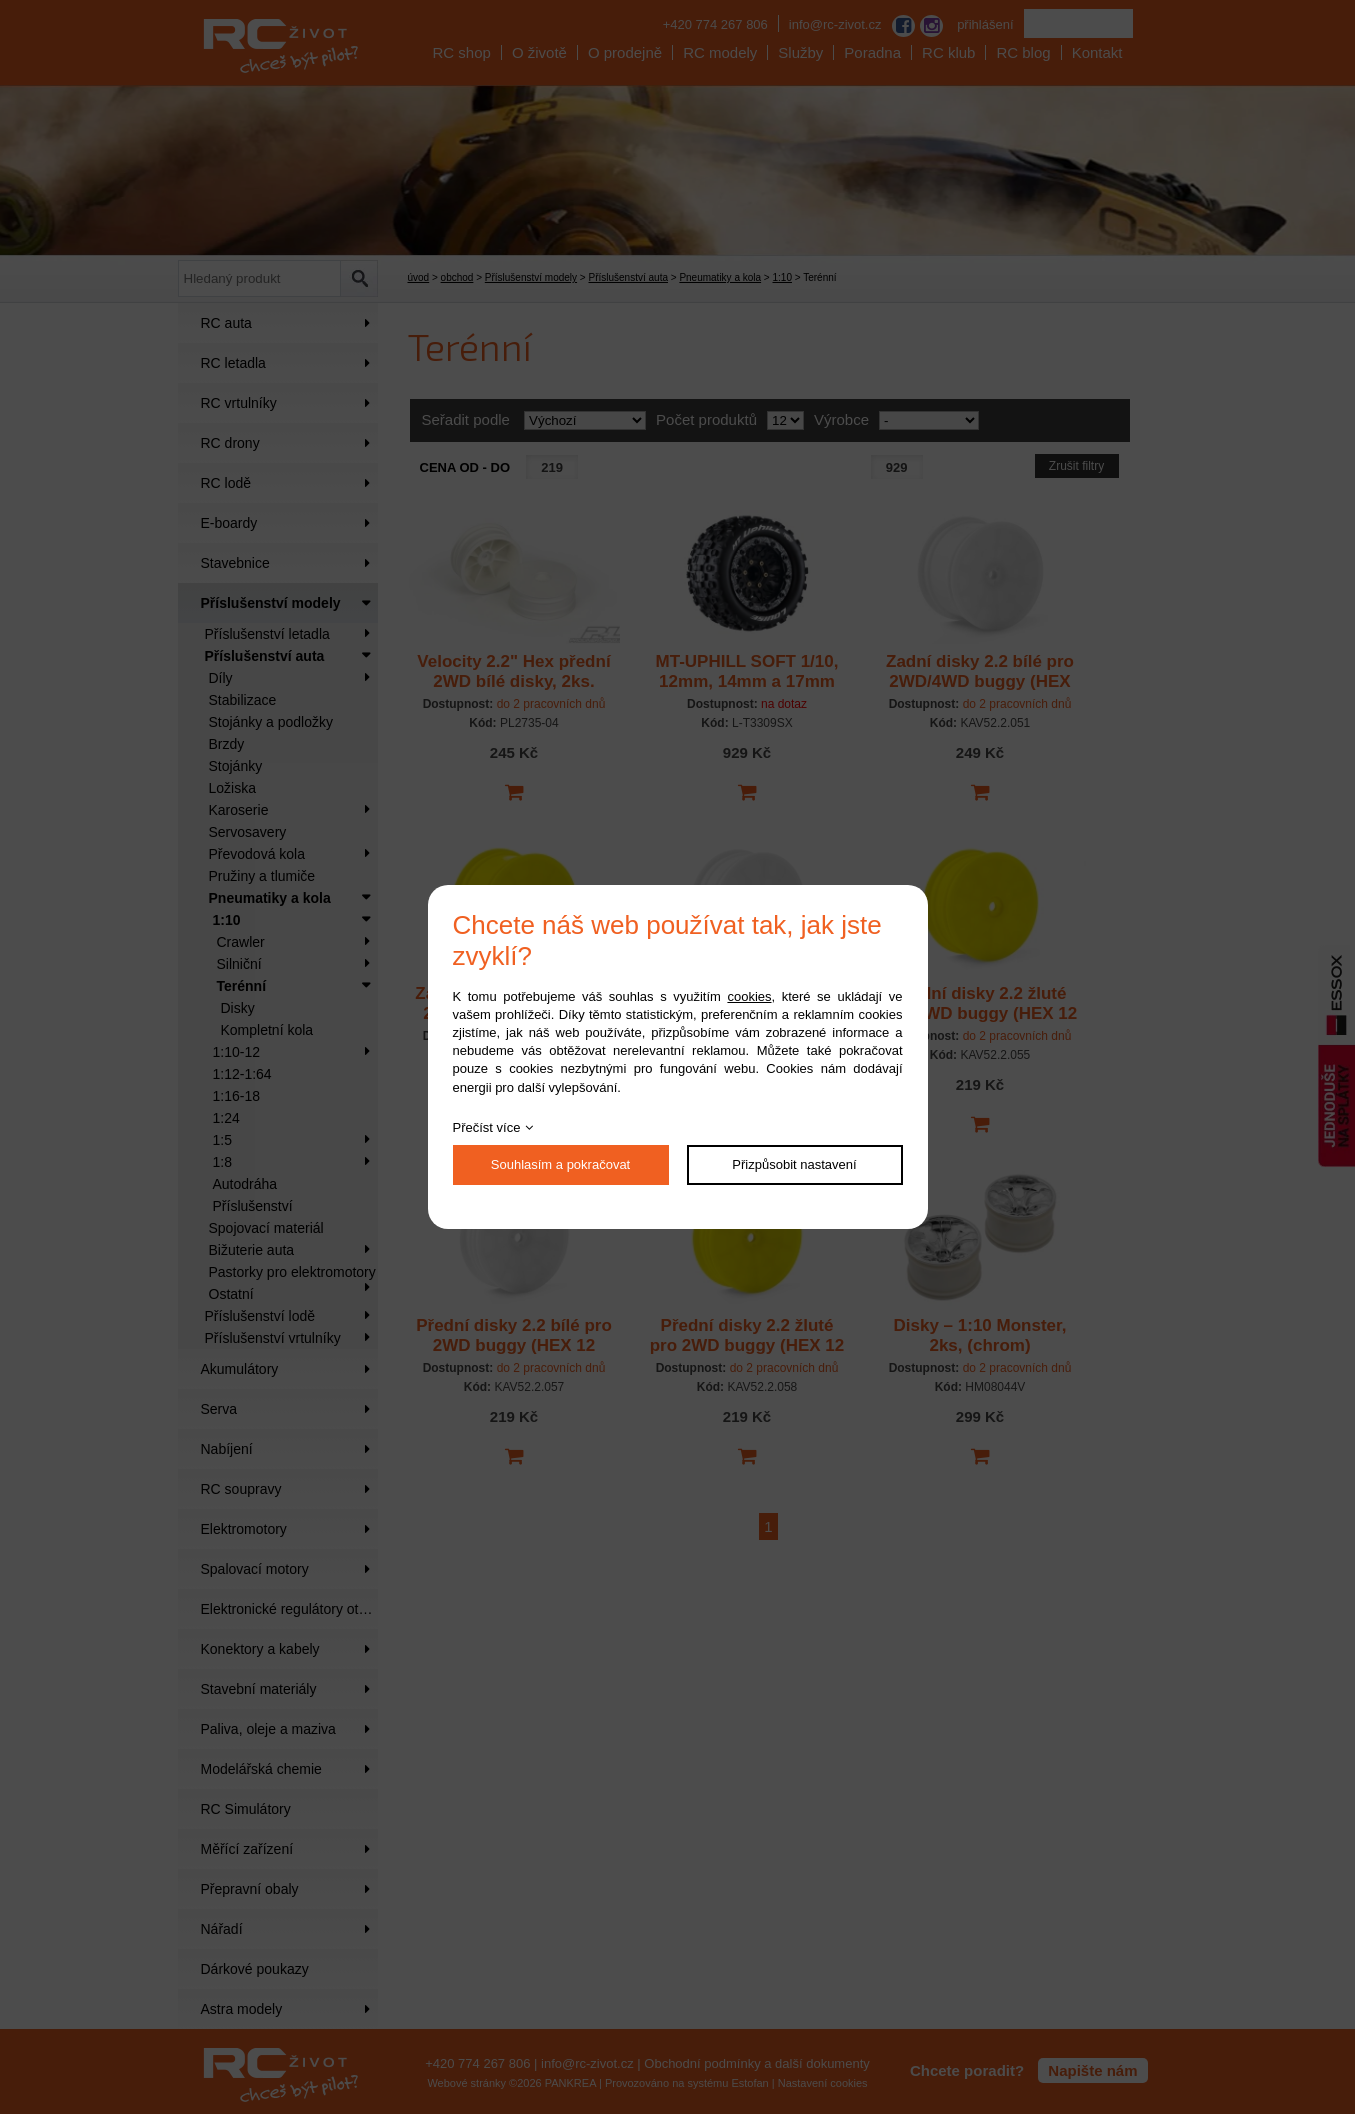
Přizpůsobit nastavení (794, 1164)
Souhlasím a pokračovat (560, 1164)
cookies (749, 996)
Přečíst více (487, 1127)
